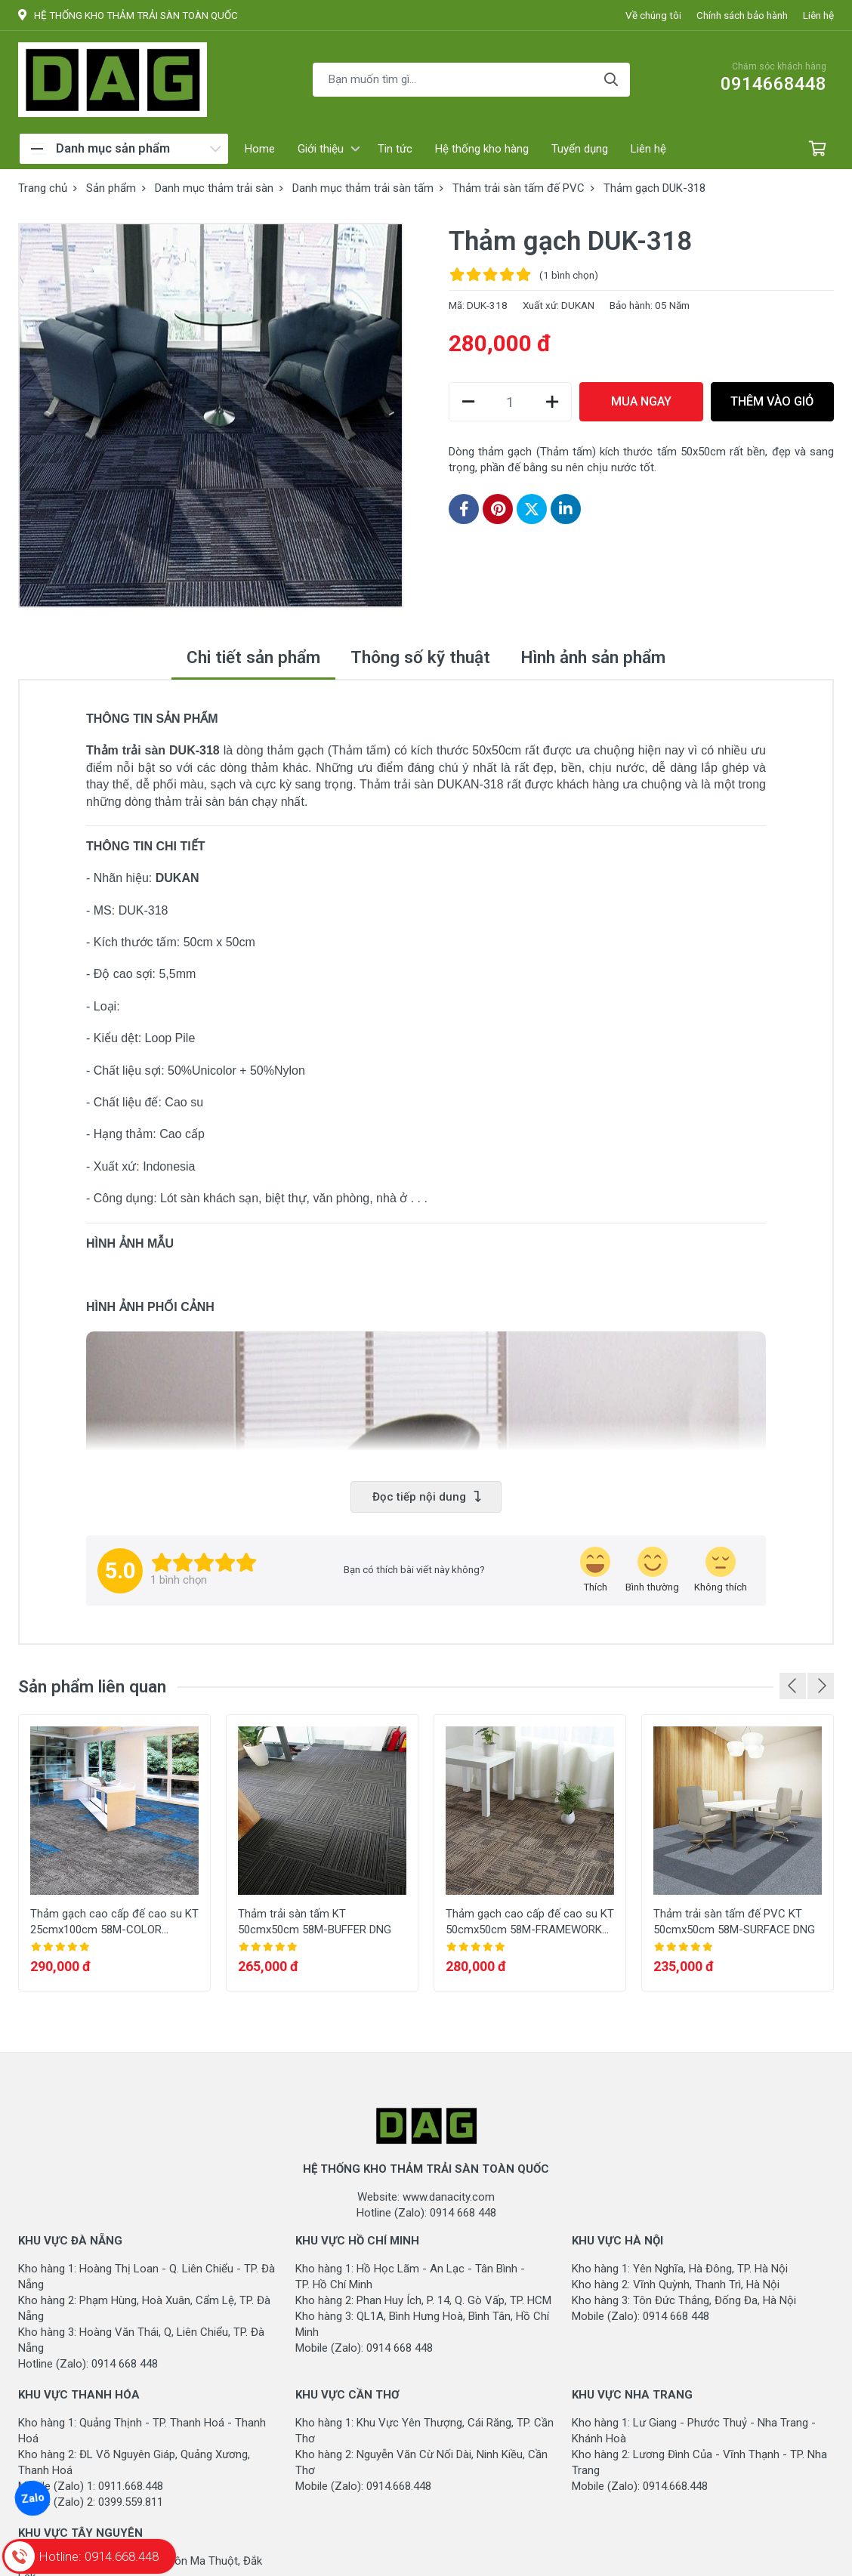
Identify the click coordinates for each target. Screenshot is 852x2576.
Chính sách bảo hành (742, 15)
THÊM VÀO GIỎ (771, 401)
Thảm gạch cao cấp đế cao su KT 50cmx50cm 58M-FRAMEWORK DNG (530, 1929)
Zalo (32, 2498)
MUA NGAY (641, 401)
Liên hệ (818, 15)
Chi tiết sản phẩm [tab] (253, 657)
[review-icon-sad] (721, 1570)
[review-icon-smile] (652, 1570)
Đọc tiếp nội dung (426, 1497)
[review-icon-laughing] (595, 1570)
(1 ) (568, 275)
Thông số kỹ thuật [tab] (420, 657)
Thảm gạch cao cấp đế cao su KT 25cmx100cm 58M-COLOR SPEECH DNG (114, 1929)
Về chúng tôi (653, 15)
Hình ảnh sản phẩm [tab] (592, 657)
